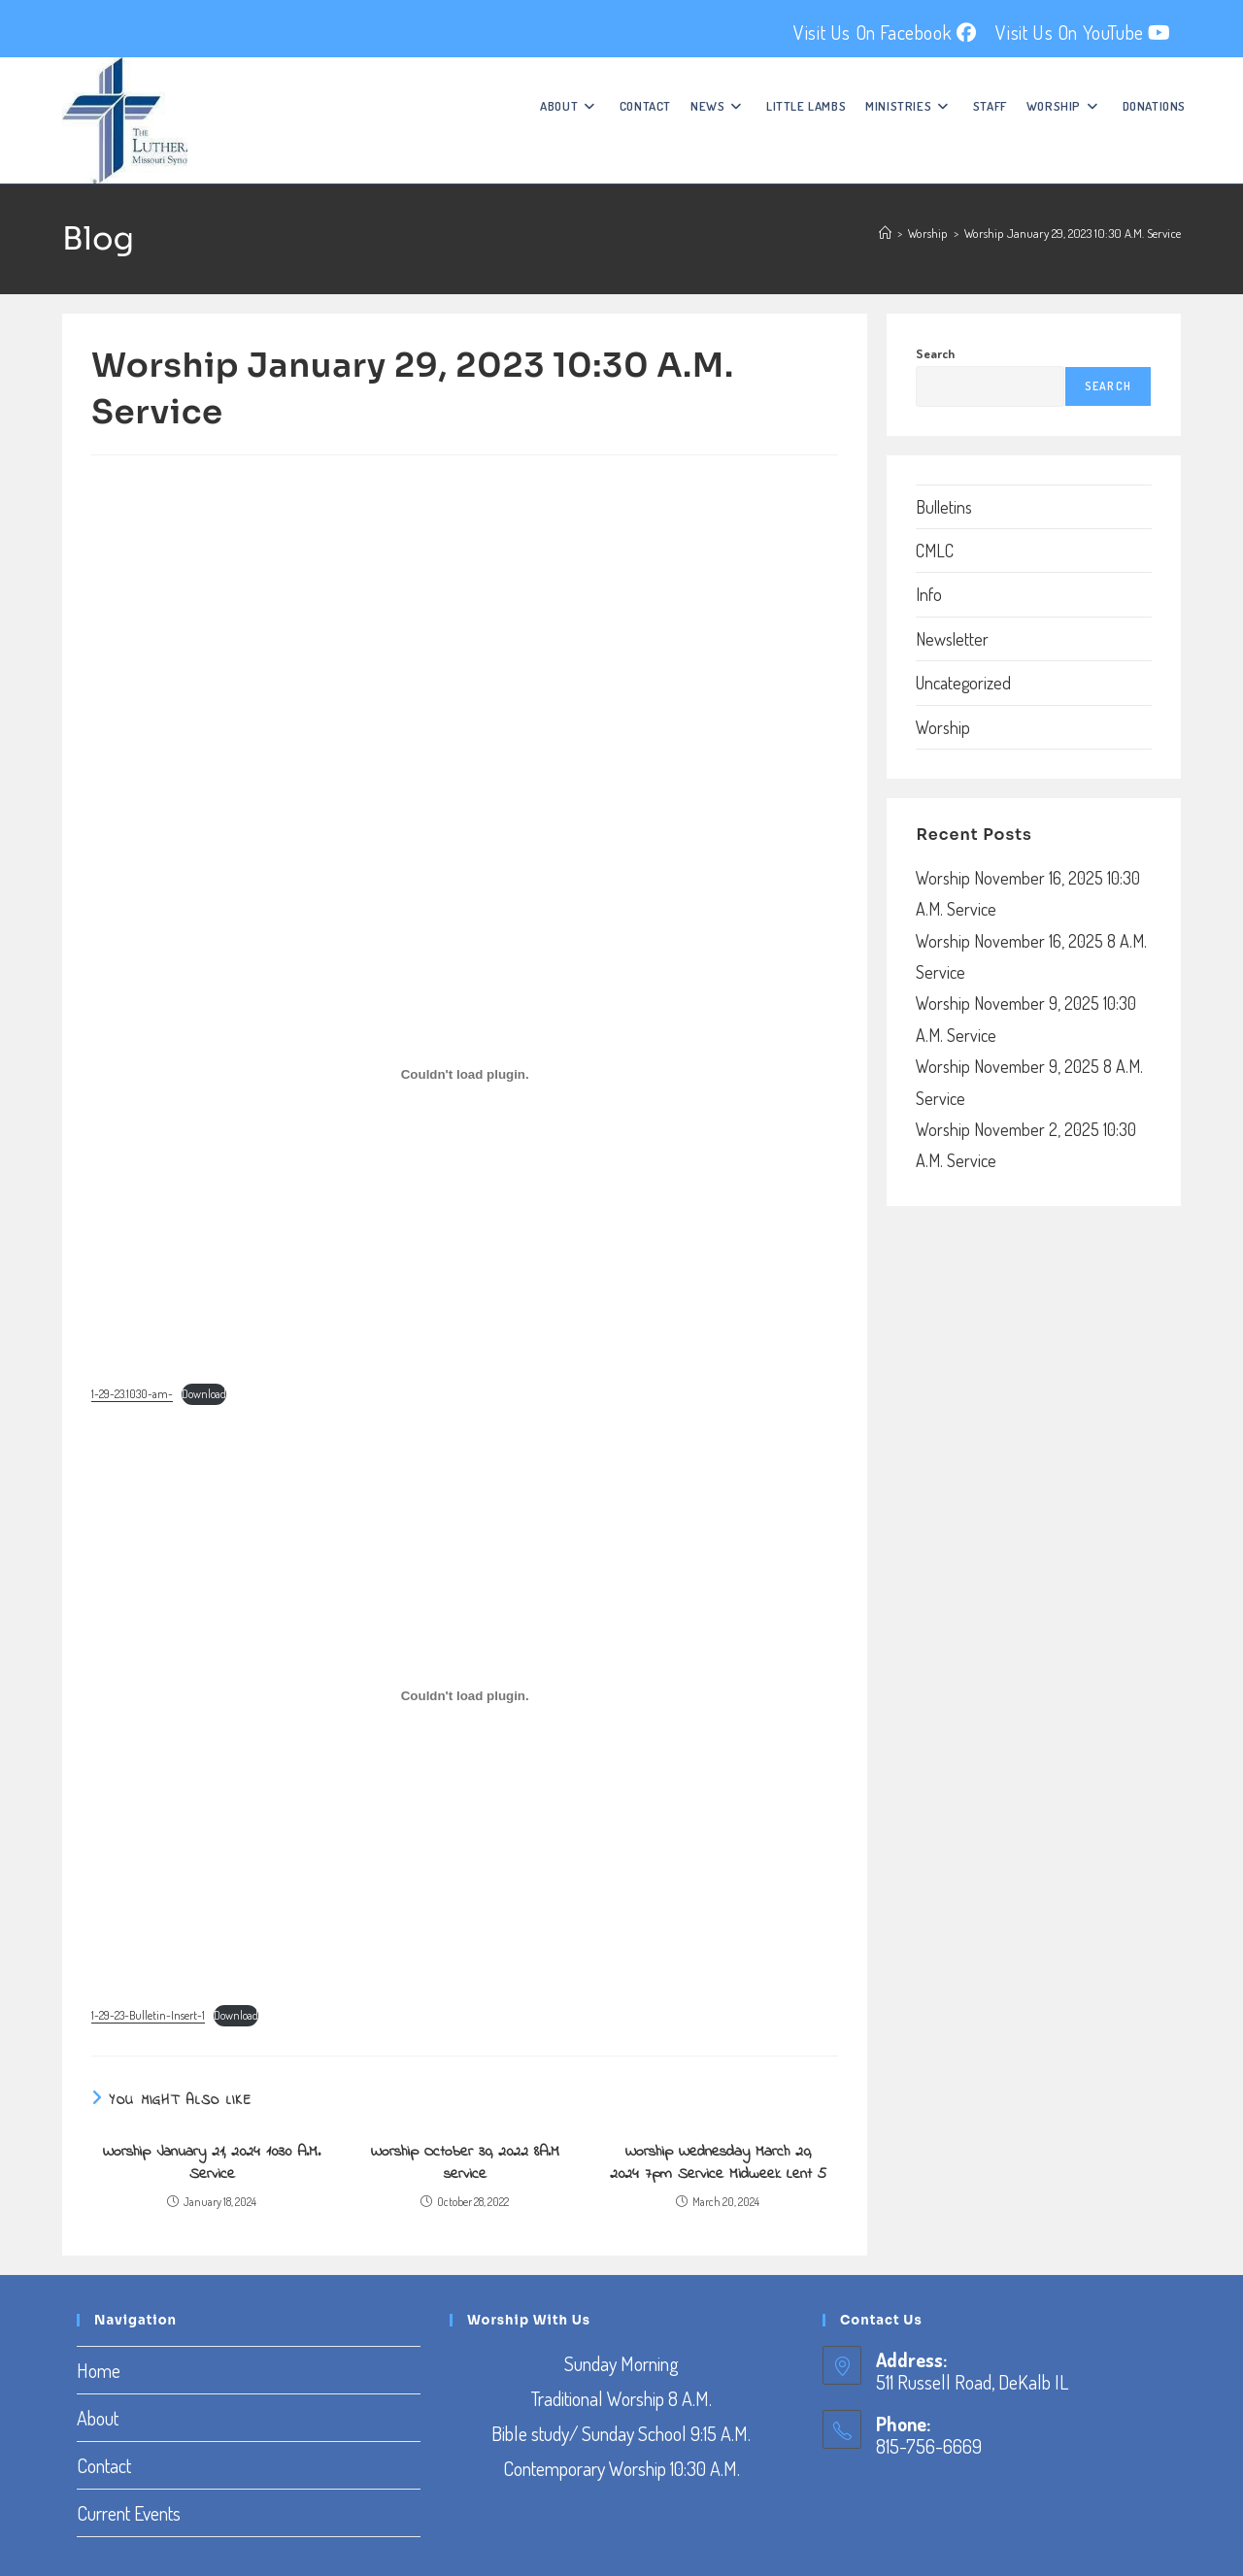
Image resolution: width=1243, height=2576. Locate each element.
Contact (104, 2465)
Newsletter (952, 639)
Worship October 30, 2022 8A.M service (465, 2163)
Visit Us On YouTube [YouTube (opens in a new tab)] (1083, 32)
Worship (943, 727)
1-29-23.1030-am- (132, 1394)
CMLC (935, 550)
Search (935, 353)
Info (929, 594)
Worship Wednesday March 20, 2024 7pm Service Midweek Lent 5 (718, 2163)
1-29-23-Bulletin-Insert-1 (148, 2015)
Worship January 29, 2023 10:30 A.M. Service (1072, 233)
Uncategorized (963, 682)
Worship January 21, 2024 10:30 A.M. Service (211, 2163)
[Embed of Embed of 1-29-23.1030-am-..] (464, 1074)
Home (98, 2370)
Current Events (129, 2513)
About (97, 2417)
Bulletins (944, 507)
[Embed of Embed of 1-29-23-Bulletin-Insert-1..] (464, 1696)
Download (204, 1394)
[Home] (885, 233)
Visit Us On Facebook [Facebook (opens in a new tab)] (884, 32)
